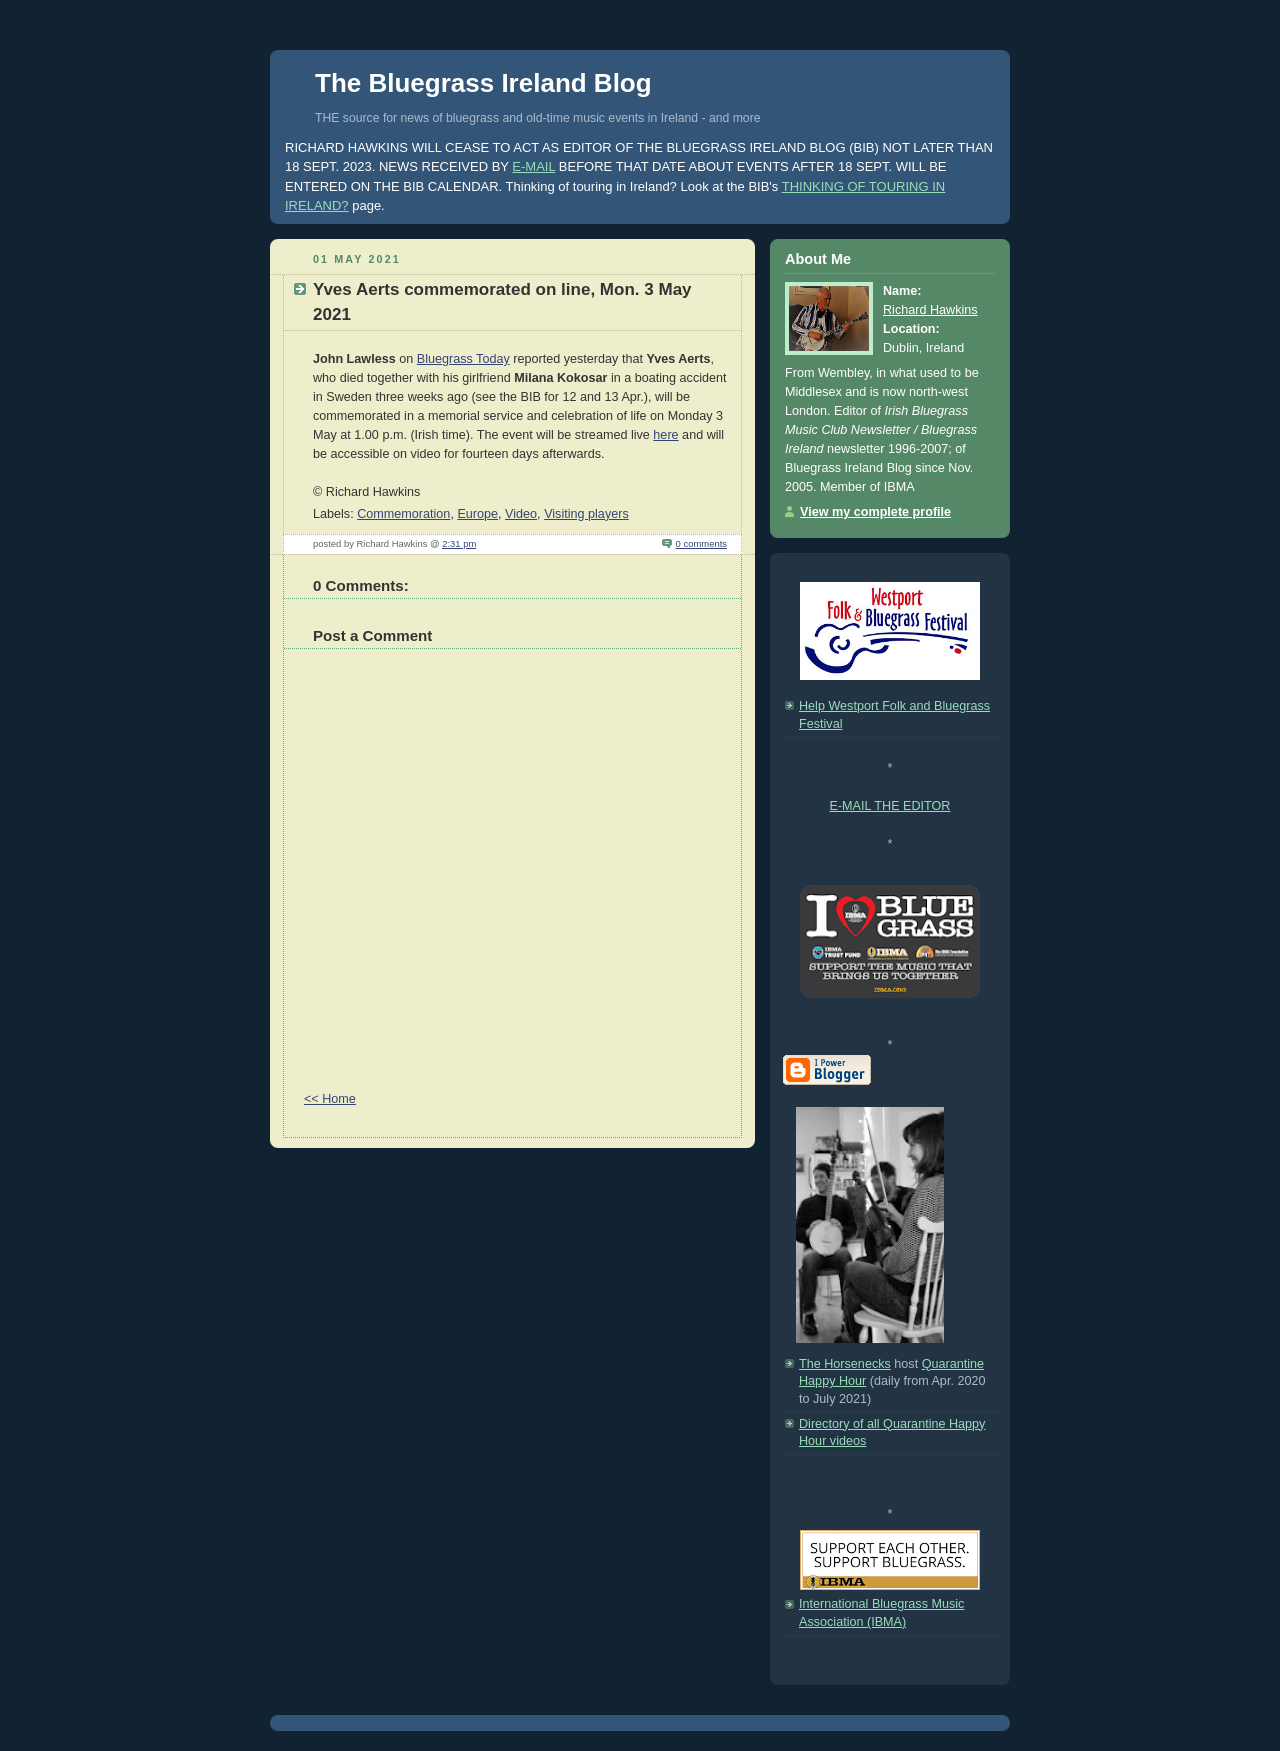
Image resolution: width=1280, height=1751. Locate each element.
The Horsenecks (845, 1364)
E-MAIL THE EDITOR (890, 806)
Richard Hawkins (930, 310)
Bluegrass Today (463, 359)
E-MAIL (533, 166)
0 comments (701, 543)
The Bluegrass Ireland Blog (483, 83)
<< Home (330, 1099)
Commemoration (403, 514)
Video (521, 514)
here (665, 435)
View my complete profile (875, 512)
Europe (477, 514)
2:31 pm (459, 543)
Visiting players (586, 514)
